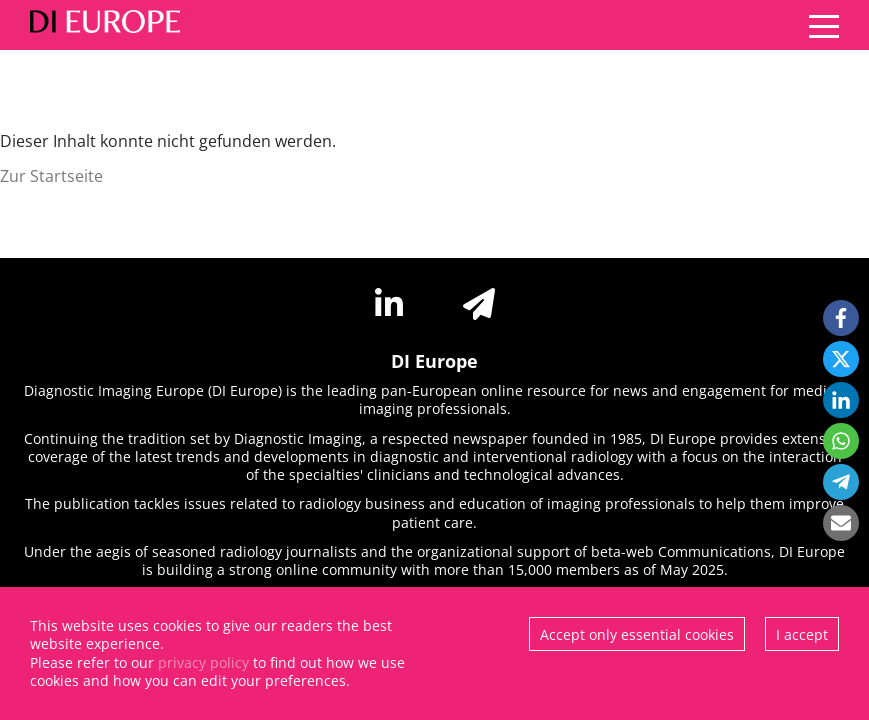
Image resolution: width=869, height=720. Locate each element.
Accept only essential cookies (637, 634)
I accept (802, 634)
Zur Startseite (51, 176)
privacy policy (203, 662)
